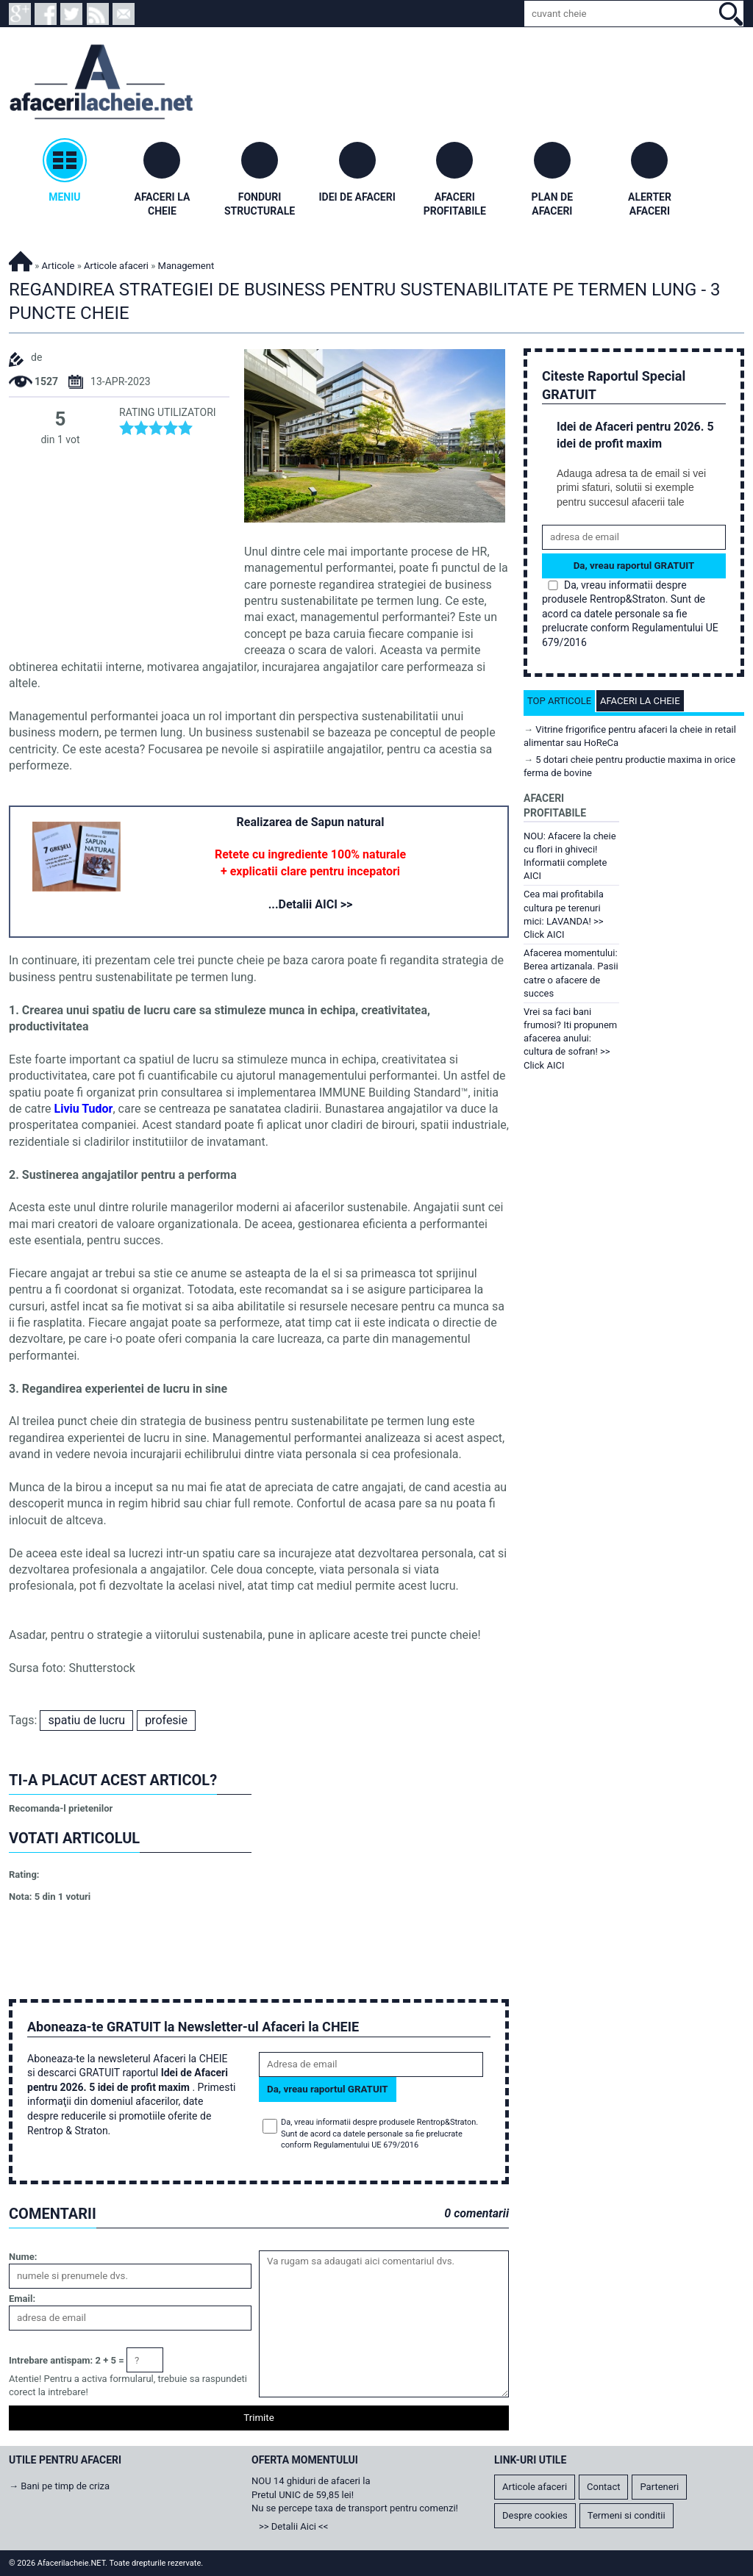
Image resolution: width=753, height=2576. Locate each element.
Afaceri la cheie (640, 700)
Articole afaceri (116, 265)
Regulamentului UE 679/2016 (365, 2145)
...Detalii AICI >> (310, 904)
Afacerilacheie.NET (20, 259)
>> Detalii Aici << (293, 2526)
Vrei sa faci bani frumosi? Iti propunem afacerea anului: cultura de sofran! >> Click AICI (570, 1038)
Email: (22, 2298)
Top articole (559, 700)
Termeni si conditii (626, 2515)
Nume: (23, 2256)
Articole (58, 265)
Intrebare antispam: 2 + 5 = (66, 2360)
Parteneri (659, 2486)
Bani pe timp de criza (65, 2485)
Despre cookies (535, 2515)
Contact (603, 2486)
